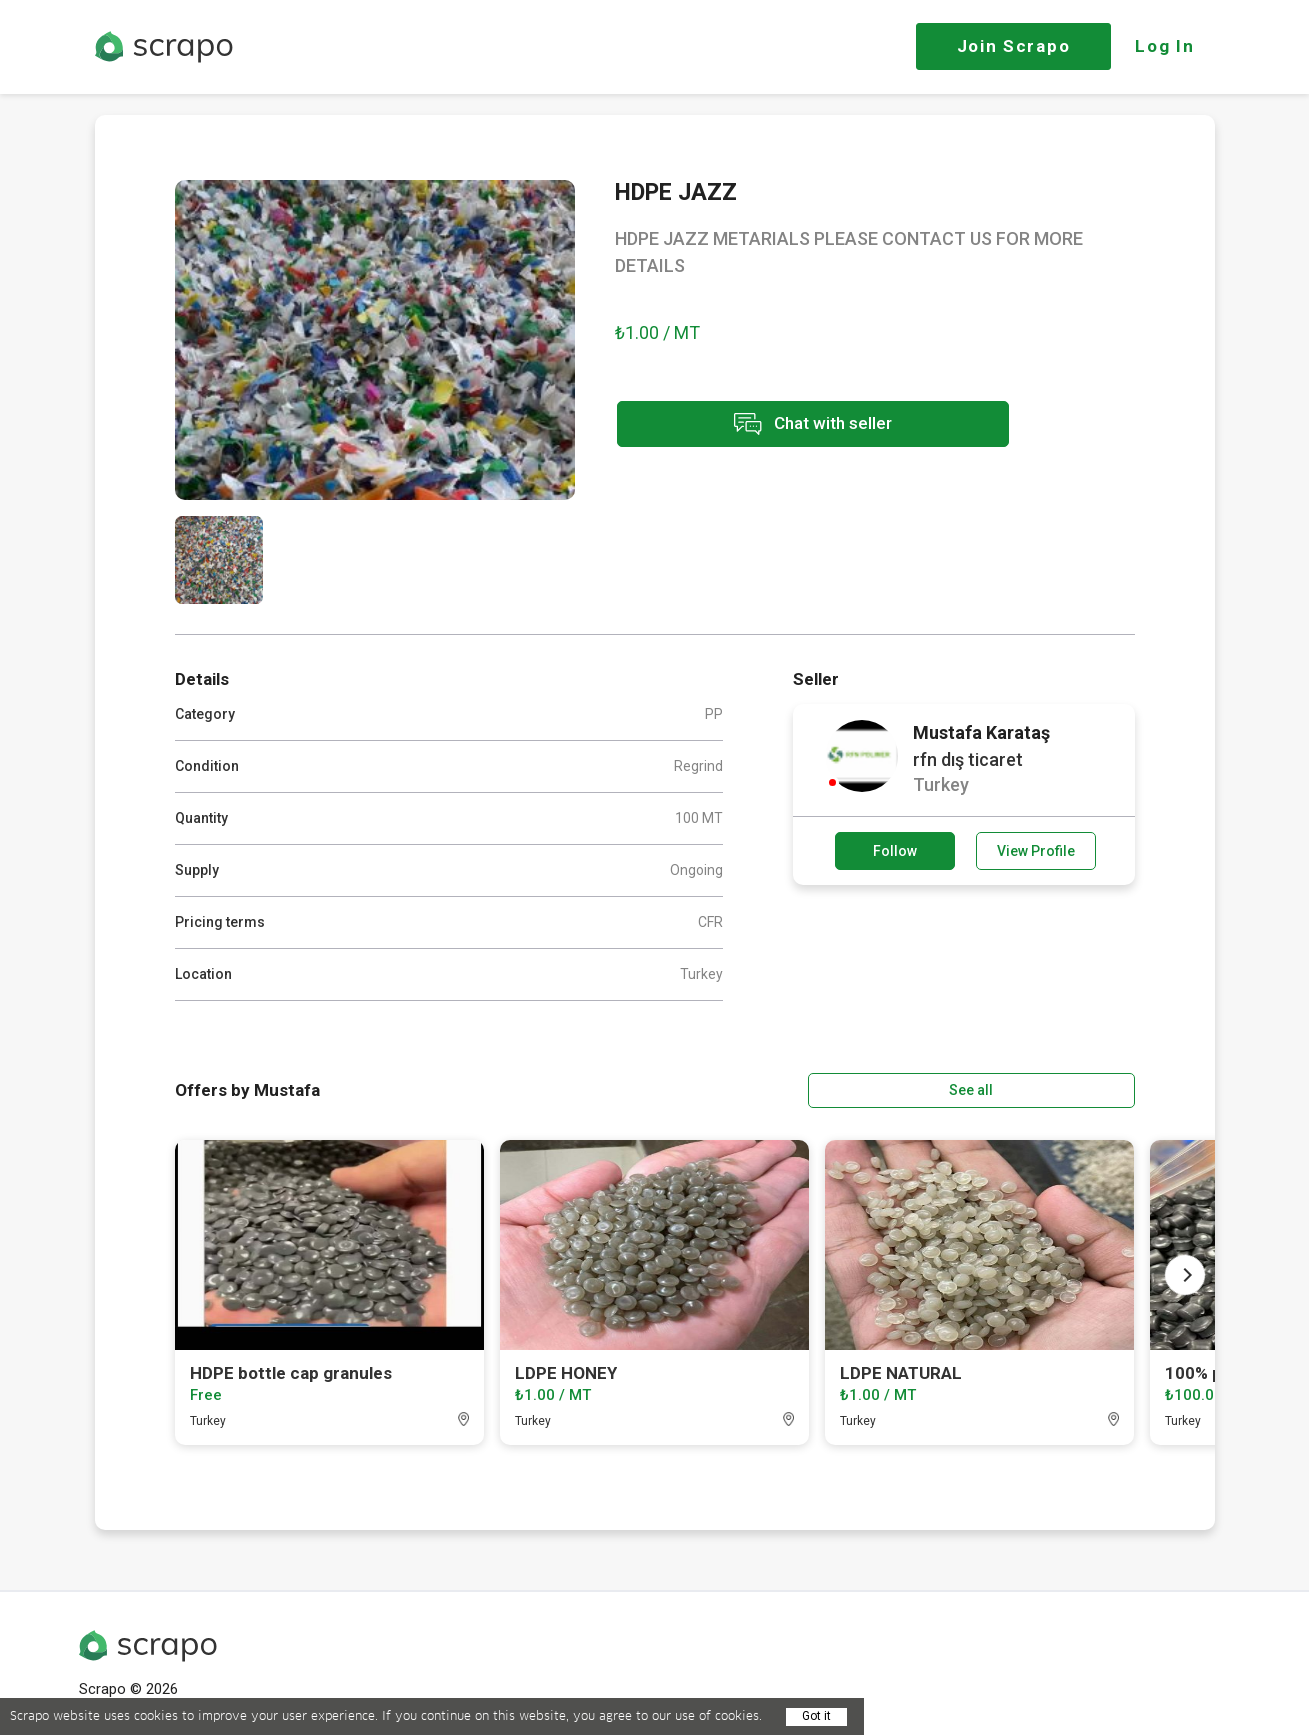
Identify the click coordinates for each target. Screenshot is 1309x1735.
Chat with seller (793, 425)
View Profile (1036, 851)
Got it (816, 1716)
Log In (1164, 46)
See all (1077, 1089)
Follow (895, 851)
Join (1014, 46)
